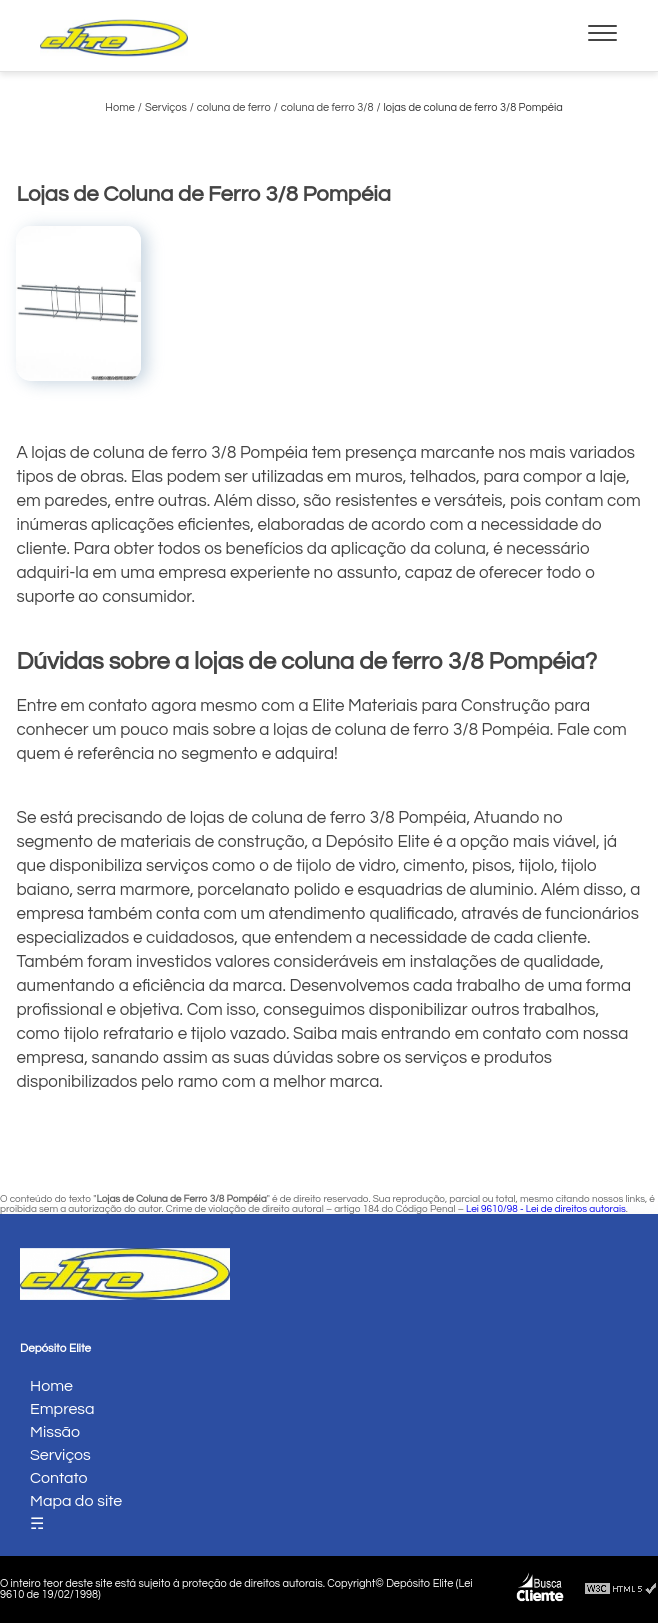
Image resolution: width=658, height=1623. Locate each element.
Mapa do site (76, 1501)
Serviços (60, 1455)
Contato (59, 1478)
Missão (55, 1432)
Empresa (62, 1409)
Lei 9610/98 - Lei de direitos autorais (546, 1209)
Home (51, 1386)
